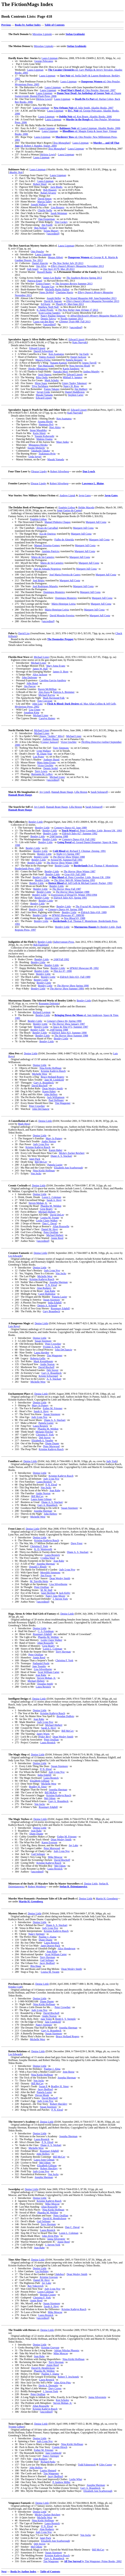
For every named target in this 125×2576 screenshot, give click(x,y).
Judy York (111, 1461)
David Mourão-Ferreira (62, 615)
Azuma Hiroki (45, 421)
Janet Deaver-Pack (50, 1945)
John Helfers (50, 1094)
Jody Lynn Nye (41, 1144)
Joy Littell (44, 792)
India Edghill (55, 1302)
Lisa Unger (35, 709)
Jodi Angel (32, 269)
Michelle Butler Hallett (57, 289)
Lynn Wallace (44, 750)
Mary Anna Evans (55, 665)
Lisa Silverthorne (58, 1584)
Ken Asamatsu (56, 354)
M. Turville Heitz (39, 1581)
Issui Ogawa (44, 374)
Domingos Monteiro (54, 592)
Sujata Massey (51, 230)
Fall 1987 (66, 889)
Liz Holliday (42, 2271)
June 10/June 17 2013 (78, 310)
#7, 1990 (62, 971)
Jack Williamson (55, 1097)
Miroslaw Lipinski (42, 34)
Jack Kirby (64, 1593)
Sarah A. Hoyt (54, 1200)
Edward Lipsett (76, 339)
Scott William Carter (48, 1672)
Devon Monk (42, 2095)
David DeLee (57, 1214)
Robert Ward (39, 184)
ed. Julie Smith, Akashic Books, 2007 (83, 107)
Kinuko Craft (15, 1986)
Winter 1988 (69, 856)
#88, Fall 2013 (74, 321)
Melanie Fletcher (44, 1431)
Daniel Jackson (78, 357)
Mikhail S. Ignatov (72, 377)
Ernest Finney (43, 283)
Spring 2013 (84, 277)
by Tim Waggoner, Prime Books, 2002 (93, 2561)
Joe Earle (84, 354)
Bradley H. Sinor (38, 1786)
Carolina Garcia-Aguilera (52, 680)
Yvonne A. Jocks (51, 1346)
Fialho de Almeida (64, 539)
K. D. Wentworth (43, 1549)
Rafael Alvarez (48, 192)
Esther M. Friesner (52, 1408)
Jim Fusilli (47, 225)
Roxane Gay (48, 286)
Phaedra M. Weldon (51, 1206)
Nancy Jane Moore (55, 1595)
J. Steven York (60, 1598)
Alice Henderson (66, 1948)
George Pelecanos (43, 61)
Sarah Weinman (59, 213)
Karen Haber (49, 1091)
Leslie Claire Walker (47, 1220)
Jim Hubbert (80, 389)
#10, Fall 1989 (75, 874)
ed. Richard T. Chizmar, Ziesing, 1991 (79, 851)
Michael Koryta (46, 695)
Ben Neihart (40, 227)
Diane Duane (52, 1443)
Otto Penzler (37, 251)
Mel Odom (50, 1798)
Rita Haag (35, 1966)
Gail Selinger (38, 1854)
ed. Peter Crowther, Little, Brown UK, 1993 (92, 830)
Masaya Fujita (42, 359)
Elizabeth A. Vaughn (42, 1440)
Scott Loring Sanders (49, 312)
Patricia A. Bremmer (64, 692)
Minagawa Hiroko (38, 444)
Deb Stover (52, 1370)
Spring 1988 (58, 836)
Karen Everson (49, 1842)
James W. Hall (40, 668)
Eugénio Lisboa (66, 507)
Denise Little (30, 1053)
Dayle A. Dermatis (48, 2385)
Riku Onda (41, 377)
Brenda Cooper (48, 2294)
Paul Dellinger (56, 1100)
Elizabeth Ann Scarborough (68, 1167)
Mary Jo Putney (54, 1138)
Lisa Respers (57, 207)
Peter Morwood (51, 1446)
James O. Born (60, 671)
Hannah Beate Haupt (62, 792)
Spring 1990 (73, 985)
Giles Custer (105, 2464)
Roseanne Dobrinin (49, 1003)
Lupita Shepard (48, 2470)
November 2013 (77, 266)
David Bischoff (40, 1085)
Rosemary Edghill (60, 1308)
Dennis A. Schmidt (47, 1305)
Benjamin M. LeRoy (42, 774)
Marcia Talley (44, 201)
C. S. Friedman (46, 1631)
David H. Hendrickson (54, 2218)
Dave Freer (77, 1543)
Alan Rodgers (44, 1288)
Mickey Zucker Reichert (71, 1153)
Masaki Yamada (44, 395)
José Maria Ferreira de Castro (64, 574)
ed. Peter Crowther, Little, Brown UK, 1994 (81, 877)
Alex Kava (44, 692)
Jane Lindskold (53, 2021)
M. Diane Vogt (44, 753)
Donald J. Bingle (38, 1566)
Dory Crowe (55, 2388)
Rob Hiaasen (50, 189)
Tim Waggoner (62, 1103)
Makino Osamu (44, 439)
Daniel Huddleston (74, 392)
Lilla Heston (80, 792)
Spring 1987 (68, 854)
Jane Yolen (46, 2019)
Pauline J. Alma (52, 2068)
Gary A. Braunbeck (44, 1082)
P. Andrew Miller (61, 2482)
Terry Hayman (63, 1651)
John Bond (32, 683)
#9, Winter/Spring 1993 (74, 880)
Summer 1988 (72, 892)
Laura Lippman (50, 58)
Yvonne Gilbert (16, 2426)
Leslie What (75, 2479)
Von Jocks (36, 1173)
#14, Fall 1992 (78, 839)
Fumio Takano (51, 389)
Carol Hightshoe (46, 1293)
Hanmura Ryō (46, 424)
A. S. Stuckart (54, 1378)
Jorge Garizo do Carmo (69, 510)
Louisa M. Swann (50, 1217)
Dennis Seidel (50, 768)
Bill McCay (41, 1161)
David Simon (45, 198)
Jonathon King (31, 712)
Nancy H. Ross (71, 386)
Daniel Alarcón (40, 263)
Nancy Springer (36, 1934)
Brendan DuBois (65, 1716)
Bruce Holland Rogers (52, 1076)
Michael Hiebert (46, 1211)
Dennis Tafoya (48, 318)
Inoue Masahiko (38, 430)
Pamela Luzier (54, 1164)
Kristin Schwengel (48, 1376)
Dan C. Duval (49, 1223)
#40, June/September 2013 (91, 298)
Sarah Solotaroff (99, 792)
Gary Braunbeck (51, 1311)
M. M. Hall (46, 1590)
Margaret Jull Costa (96, 522)
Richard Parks (48, 2461)
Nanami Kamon (58, 362)
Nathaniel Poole (41, 1663)
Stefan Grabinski (75, 34)
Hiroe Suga (41, 383)
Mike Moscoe (55, 1857)
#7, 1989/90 (68, 915)
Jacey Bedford (47, 1963)
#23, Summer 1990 (69, 1032)
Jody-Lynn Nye (41, 2171)
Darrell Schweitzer (43, 351)
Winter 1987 (80, 871)
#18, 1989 (94, 912)
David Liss (24, 633)
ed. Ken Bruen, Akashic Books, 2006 (85, 116)
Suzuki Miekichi (36, 447)
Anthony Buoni (50, 739)
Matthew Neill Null (48, 307)
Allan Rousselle (61, 1226)
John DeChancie (40, 1109)
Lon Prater (38, 756)
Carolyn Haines (47, 718)
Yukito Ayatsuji (47, 357)
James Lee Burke (52, 277)
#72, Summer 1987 (70, 1026)
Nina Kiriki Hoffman (50, 1068)
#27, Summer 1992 (79, 833)
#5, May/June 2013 (70, 304)
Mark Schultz (52, 380)
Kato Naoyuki (79, 342)
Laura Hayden (41, 1352)
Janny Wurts (43, 1733)
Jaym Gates (85, 495)
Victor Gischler (68, 742)
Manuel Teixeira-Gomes (47, 545)
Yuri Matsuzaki (46, 365)
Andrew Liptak (67, 495)
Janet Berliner (48, 1593)
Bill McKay (51, 1792)
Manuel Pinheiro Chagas (57, 522)
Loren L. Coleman (51, 1197)
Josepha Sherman (58, 1282)
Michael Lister (41, 657)
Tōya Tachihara (40, 386)
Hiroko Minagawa (37, 368)
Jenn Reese (69, 2071)
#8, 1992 (84, 968)
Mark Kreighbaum (43, 1361)
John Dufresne (29, 677)
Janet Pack (34, 1159)
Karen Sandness (71, 368)
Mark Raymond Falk (54, 698)
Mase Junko (62, 442)
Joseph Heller (54, 298)
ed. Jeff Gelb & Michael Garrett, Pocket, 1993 (80, 883)
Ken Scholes (62, 2400)
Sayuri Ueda (43, 392)
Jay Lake (73, 1845)
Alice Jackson (40, 674)
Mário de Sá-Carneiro (42, 557)
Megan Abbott (55, 257)
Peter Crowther (37, 1106)
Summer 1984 (67, 988)
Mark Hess (23, 1123)
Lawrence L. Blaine (93, 483)
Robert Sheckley (58, 2104)
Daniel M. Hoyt (49, 1229)
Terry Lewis (41, 771)
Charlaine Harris (64, 292)
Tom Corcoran (44, 700)
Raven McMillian (47, 689)
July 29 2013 (68, 263)
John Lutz (37, 703)
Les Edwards (15, 1256)
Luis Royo (13, 1326)
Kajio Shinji (39, 433)
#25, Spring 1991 (70, 897)
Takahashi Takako (40, 450)
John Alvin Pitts (50, 2236)
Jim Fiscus (46, 1575)
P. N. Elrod (51, 1285)
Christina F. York (45, 1434)
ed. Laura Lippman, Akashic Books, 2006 (89, 128)
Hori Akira (55, 427)
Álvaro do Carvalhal (47, 528)
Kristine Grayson (49, 2277)
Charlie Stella (45, 210)
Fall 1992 (61, 959)
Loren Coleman (45, 2291)
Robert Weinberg (37, 1886)
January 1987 (68, 1024)
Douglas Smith (45, 1683)
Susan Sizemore (51, 1299)
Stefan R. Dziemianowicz (73, 1886)
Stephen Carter (75, 395)
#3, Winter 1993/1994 (74, 894)
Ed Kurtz (45, 304)
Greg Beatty (46, 1208)
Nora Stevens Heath (79, 365)
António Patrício (50, 551)
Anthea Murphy (91, 371)
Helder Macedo (86, 507)
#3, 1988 (74, 918)
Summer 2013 (73, 283)
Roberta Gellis (37, 1358)
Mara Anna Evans (46, 762)
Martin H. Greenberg (107, 1898)
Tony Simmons (61, 747)
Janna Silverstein (56, 2238)
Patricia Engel (35, 280)
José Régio (38, 580)
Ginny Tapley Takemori (74, 383)
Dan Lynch (89, 471)
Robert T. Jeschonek (68, 2376)
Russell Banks (44, 272)
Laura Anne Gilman (41, 1499)
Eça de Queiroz (48, 533)
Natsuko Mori (60, 371)
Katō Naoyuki (74, 412)
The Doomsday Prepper (60, 639)
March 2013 (96, 315)
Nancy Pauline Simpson (53, 315)
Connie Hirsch (59, 2447)
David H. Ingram (53, 301)
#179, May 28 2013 (59, 269)
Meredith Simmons (50, 1572)
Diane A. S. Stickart (51, 2145)
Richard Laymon (41, 1012)
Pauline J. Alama (47, 1936)
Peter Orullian (50, 1232)
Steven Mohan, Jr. (37, 1203)
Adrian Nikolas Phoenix (66, 2350)
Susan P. (43, 2086)
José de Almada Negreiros (47, 568)
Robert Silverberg (59, 471)
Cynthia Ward (48, 1558)
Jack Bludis (56, 187)
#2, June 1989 (70, 827)
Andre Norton (49, 1141)
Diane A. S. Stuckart (61, 1156)
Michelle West (39, 1074)
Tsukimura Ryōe (47, 453)
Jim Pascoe (30, 686)
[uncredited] (53, 233)
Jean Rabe (50, 1291)
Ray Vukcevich (35, 2286)
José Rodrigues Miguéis (45, 586)
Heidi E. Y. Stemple (65, 2019)
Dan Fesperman (46, 219)
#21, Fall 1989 (75, 977)
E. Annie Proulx (45, 310)
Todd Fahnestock (87, 2464)
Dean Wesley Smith (52, 1088)
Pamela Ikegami (74, 359)
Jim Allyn (41, 266)
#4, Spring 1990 (65, 909)
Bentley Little (35, 821)
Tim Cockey (61, 222)
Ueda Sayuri (35, 456)
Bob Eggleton (40, 944)
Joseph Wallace (39, 204)
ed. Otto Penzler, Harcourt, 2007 (88, 90)
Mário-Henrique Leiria (63, 603)
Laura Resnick (40, 1425)
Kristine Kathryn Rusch (53, 1071)
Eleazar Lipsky (39, 471)
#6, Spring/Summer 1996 (95, 906)
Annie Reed (57, 1238)
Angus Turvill (89, 362)
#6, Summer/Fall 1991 (66, 859)
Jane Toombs (39, 1666)
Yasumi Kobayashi (44, 436)
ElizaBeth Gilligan (39, 1780)
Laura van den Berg (43, 321)
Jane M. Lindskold (54, 1079)
